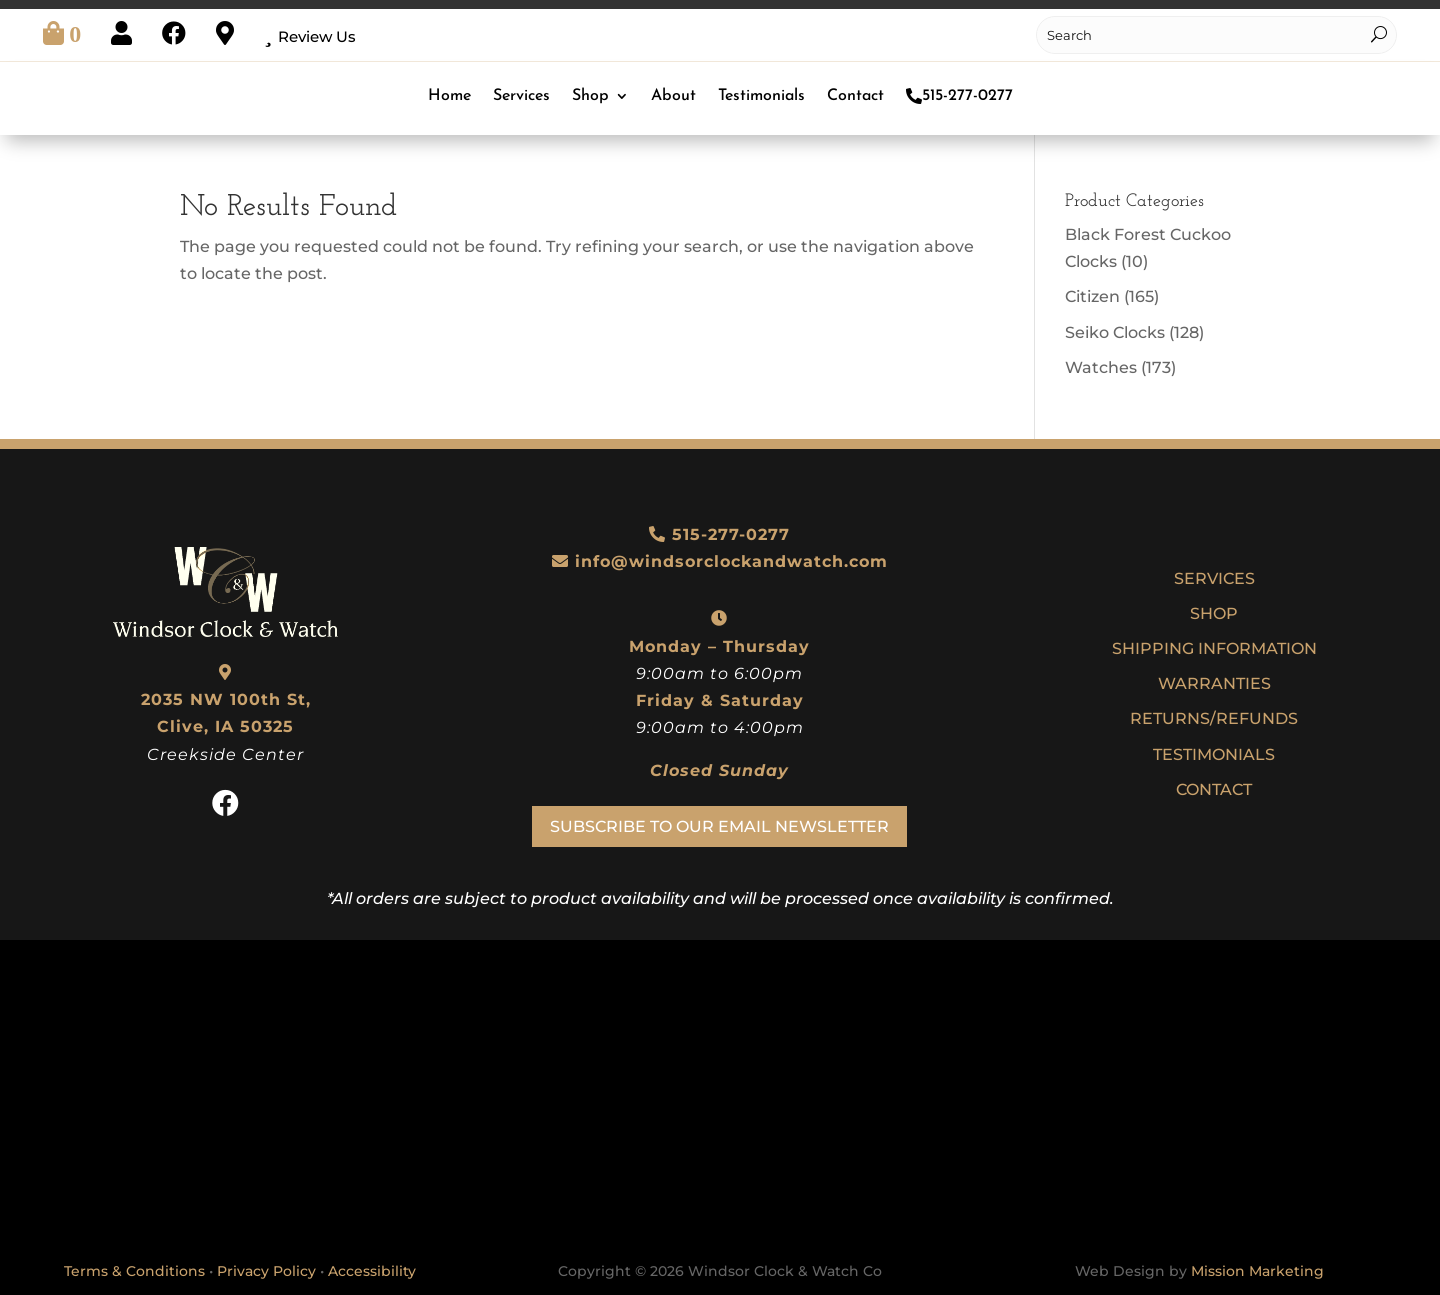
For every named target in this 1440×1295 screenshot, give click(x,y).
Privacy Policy (266, 1271)
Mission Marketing (1257, 1271)
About (673, 96)
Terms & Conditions (134, 1271)
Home (449, 96)
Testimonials (761, 96)
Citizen (1092, 296)
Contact (855, 96)
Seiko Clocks (1115, 332)
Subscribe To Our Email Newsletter (719, 826)
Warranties (1214, 683)
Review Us (317, 36)
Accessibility (372, 1271)
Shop (590, 96)
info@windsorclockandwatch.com (731, 561)
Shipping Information (1214, 648)
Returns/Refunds (1214, 718)
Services (521, 96)
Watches (1101, 367)
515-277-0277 (959, 96)
